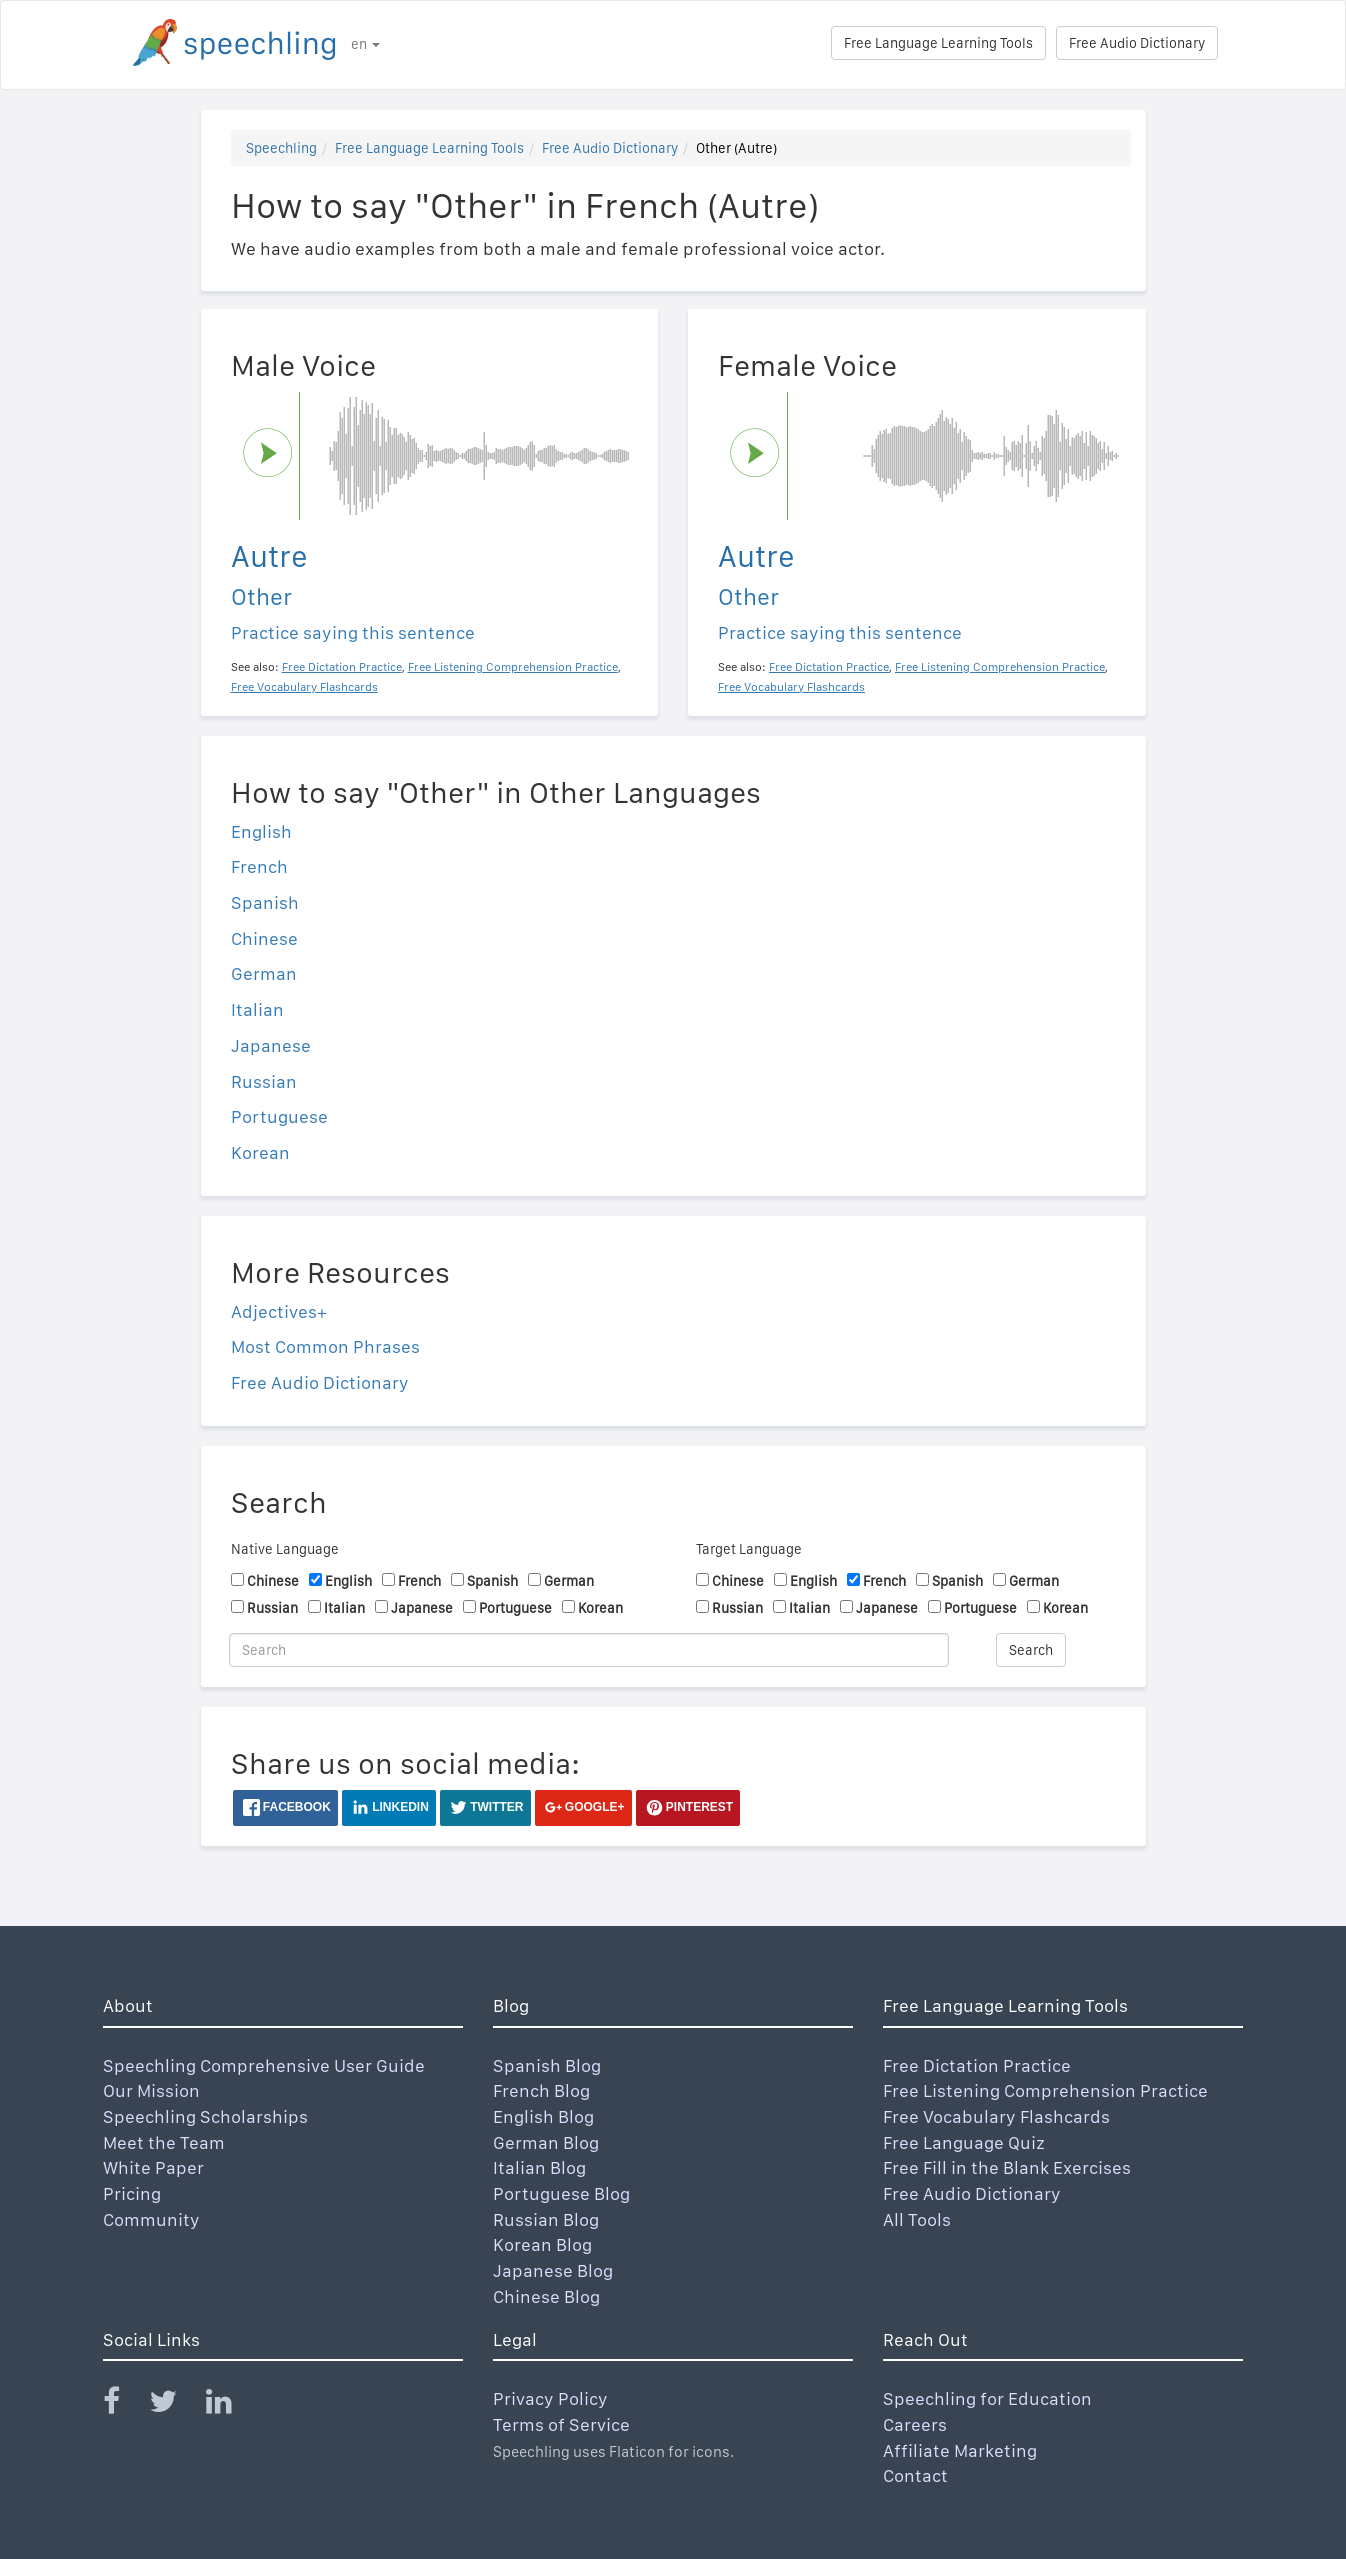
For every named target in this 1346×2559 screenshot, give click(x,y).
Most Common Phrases (325, 1346)
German (264, 973)
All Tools (917, 2219)
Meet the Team (164, 2142)
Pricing (132, 2193)
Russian (264, 1081)
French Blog (541, 2090)
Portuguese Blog (561, 2193)
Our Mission (151, 2090)
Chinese (264, 938)
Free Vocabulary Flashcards (996, 2116)
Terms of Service (561, 2424)
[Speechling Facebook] (124, 2405)
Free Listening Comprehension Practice (1045, 2090)
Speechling (281, 148)
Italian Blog (539, 2167)
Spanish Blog (547, 2065)
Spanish (265, 902)
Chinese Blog (546, 2296)
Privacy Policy (550, 2398)
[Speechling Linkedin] (231, 2405)
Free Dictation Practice (977, 2065)
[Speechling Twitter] (175, 2405)
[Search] (589, 1650)
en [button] (365, 44)
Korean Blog (542, 2244)
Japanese (271, 1045)
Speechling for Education (987, 2398)
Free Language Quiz (964, 2142)
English (261, 831)
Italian (257, 1009)
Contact (915, 2475)
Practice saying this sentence (353, 632)
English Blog (543, 2116)
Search (1031, 1650)
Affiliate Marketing (960, 2450)
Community (151, 2219)
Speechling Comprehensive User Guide (264, 2065)
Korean (260, 1152)
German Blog (546, 2142)
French (259, 866)
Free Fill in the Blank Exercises (1007, 2167)
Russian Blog (546, 2219)
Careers (915, 2424)
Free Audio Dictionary (1137, 43)
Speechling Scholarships (205, 2116)
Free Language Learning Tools (938, 43)
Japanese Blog (553, 2270)
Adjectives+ (279, 1311)
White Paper (153, 2167)
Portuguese (279, 1116)
